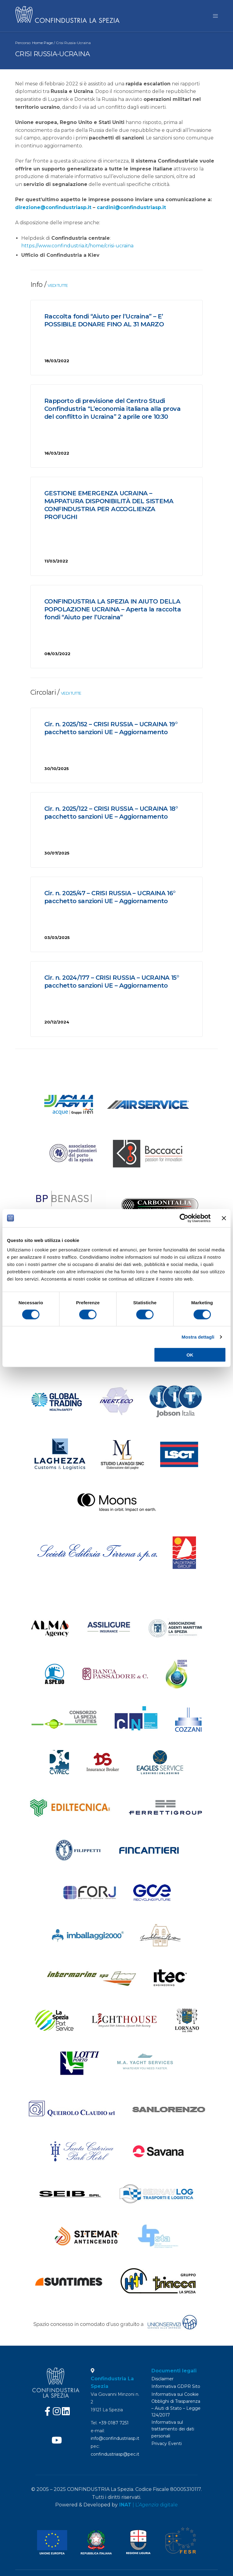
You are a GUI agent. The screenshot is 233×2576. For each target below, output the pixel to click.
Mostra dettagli (197, 1336)
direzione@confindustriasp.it (53, 210)
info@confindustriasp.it (115, 2438)
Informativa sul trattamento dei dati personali (172, 2429)
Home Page (42, 45)
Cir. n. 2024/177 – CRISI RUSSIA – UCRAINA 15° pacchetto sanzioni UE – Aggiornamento (111, 984)
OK (190, 1354)
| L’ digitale (148, 2505)
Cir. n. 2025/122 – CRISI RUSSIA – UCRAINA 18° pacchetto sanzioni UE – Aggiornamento (111, 815)
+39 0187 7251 (114, 2423)
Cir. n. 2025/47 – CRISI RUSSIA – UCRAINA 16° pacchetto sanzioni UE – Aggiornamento (110, 899)
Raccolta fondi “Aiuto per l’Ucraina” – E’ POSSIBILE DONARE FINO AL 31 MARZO (104, 323)
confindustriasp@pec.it (115, 2454)
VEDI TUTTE (58, 288)
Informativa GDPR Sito (175, 2386)
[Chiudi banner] (224, 1218)
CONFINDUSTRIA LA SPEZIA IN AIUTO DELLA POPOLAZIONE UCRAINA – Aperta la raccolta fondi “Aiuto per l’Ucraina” (112, 612)
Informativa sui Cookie (175, 2394)
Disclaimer (162, 2379)
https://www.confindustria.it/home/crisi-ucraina (77, 248)
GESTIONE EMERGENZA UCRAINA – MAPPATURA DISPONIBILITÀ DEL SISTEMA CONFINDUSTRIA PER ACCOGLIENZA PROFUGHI (108, 507)
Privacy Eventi (166, 2443)
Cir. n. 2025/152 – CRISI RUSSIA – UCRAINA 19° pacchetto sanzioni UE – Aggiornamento (110, 730)
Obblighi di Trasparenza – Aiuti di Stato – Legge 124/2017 (176, 2408)
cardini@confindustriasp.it (131, 210)
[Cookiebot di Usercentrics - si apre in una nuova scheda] (184, 1218)
